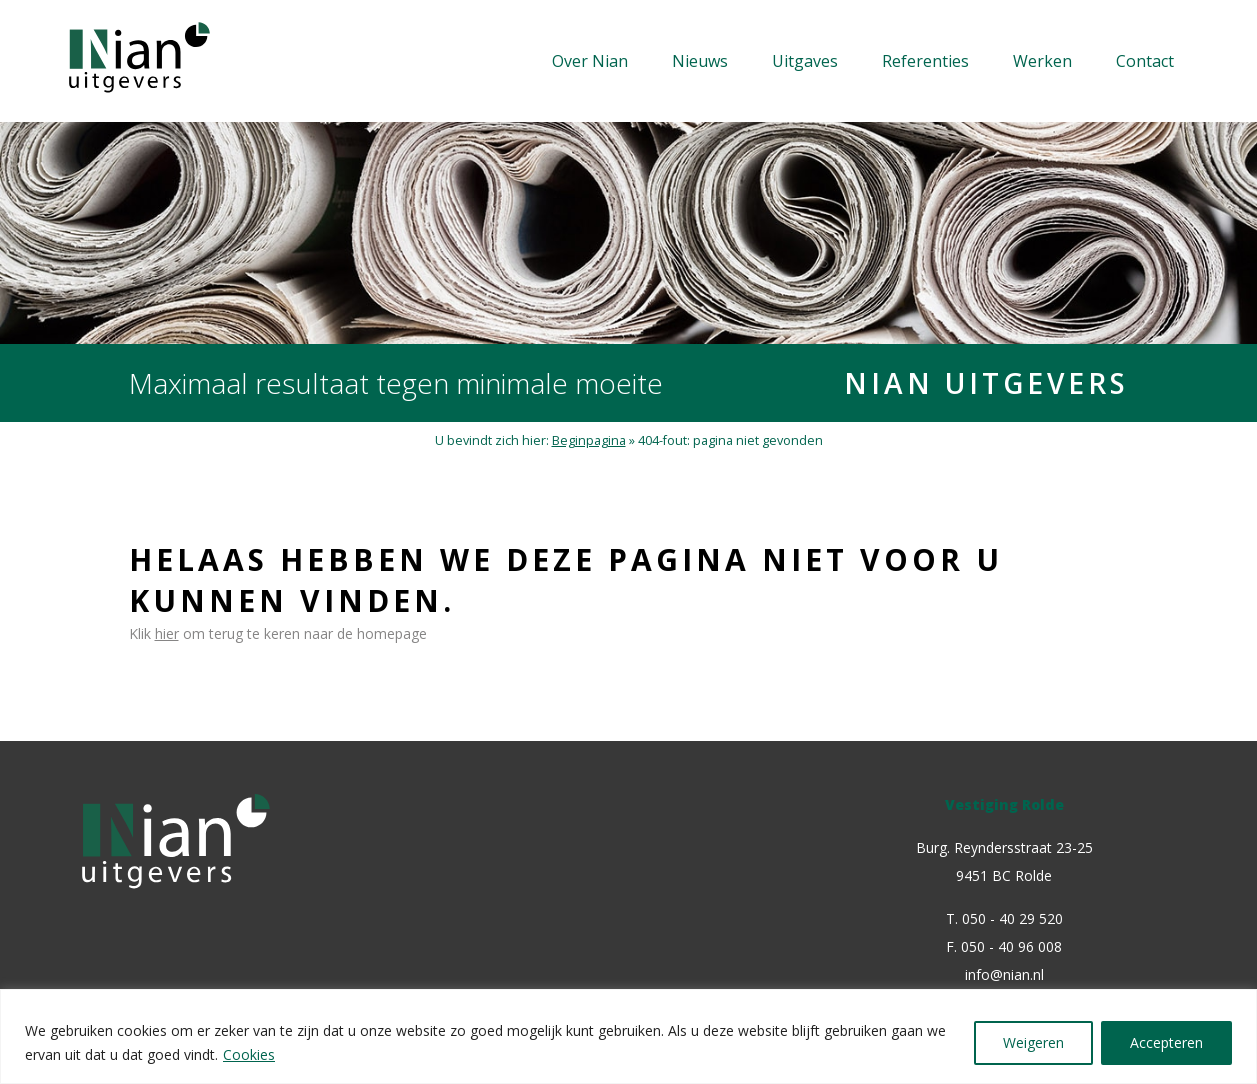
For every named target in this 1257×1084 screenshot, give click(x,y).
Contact (1145, 61)
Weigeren (1033, 1042)
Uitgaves (805, 61)
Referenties (925, 61)
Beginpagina (589, 440)
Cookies (249, 1054)
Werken (1042, 61)
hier (167, 633)
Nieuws (700, 61)
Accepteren (1166, 1042)
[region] (628, 1036)
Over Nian (590, 61)
